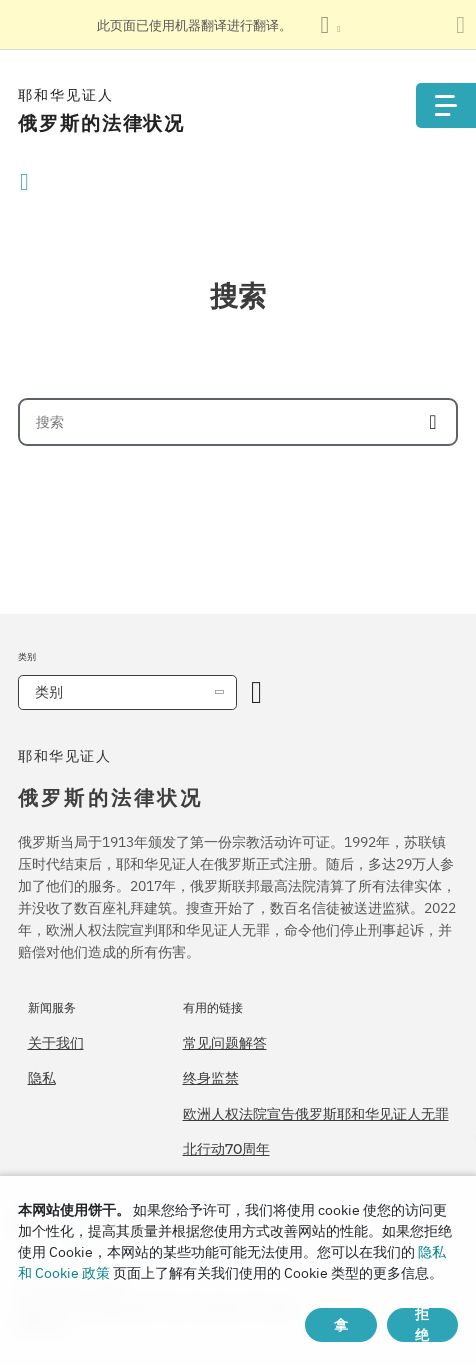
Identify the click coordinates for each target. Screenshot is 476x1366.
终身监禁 (211, 1078)
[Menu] (446, 105)
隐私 (42, 1078)
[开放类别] (256, 692)
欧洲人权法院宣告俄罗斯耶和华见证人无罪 (316, 1114)
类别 (49, 692)
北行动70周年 (226, 1149)
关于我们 (56, 1043)
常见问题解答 (225, 1043)
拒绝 (422, 1325)
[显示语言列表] (330, 25)
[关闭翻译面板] (460, 25)
